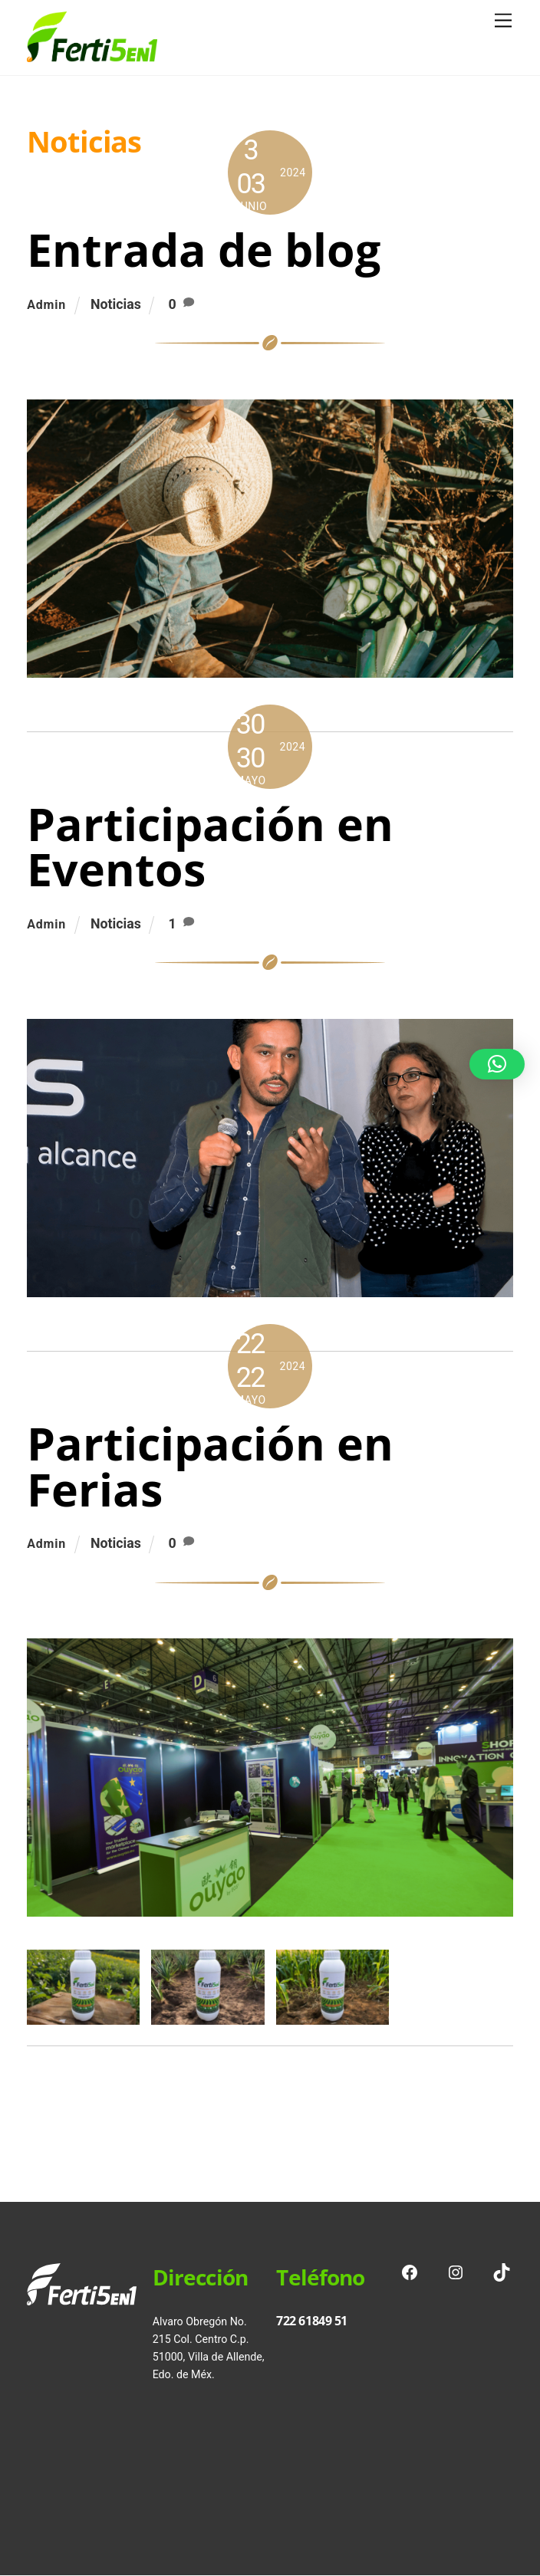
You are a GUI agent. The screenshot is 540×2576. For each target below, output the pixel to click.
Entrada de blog (203, 249)
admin (46, 304)
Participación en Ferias (210, 1466)
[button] (497, 1064)
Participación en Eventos (210, 846)
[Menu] (503, 21)
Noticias (116, 304)
